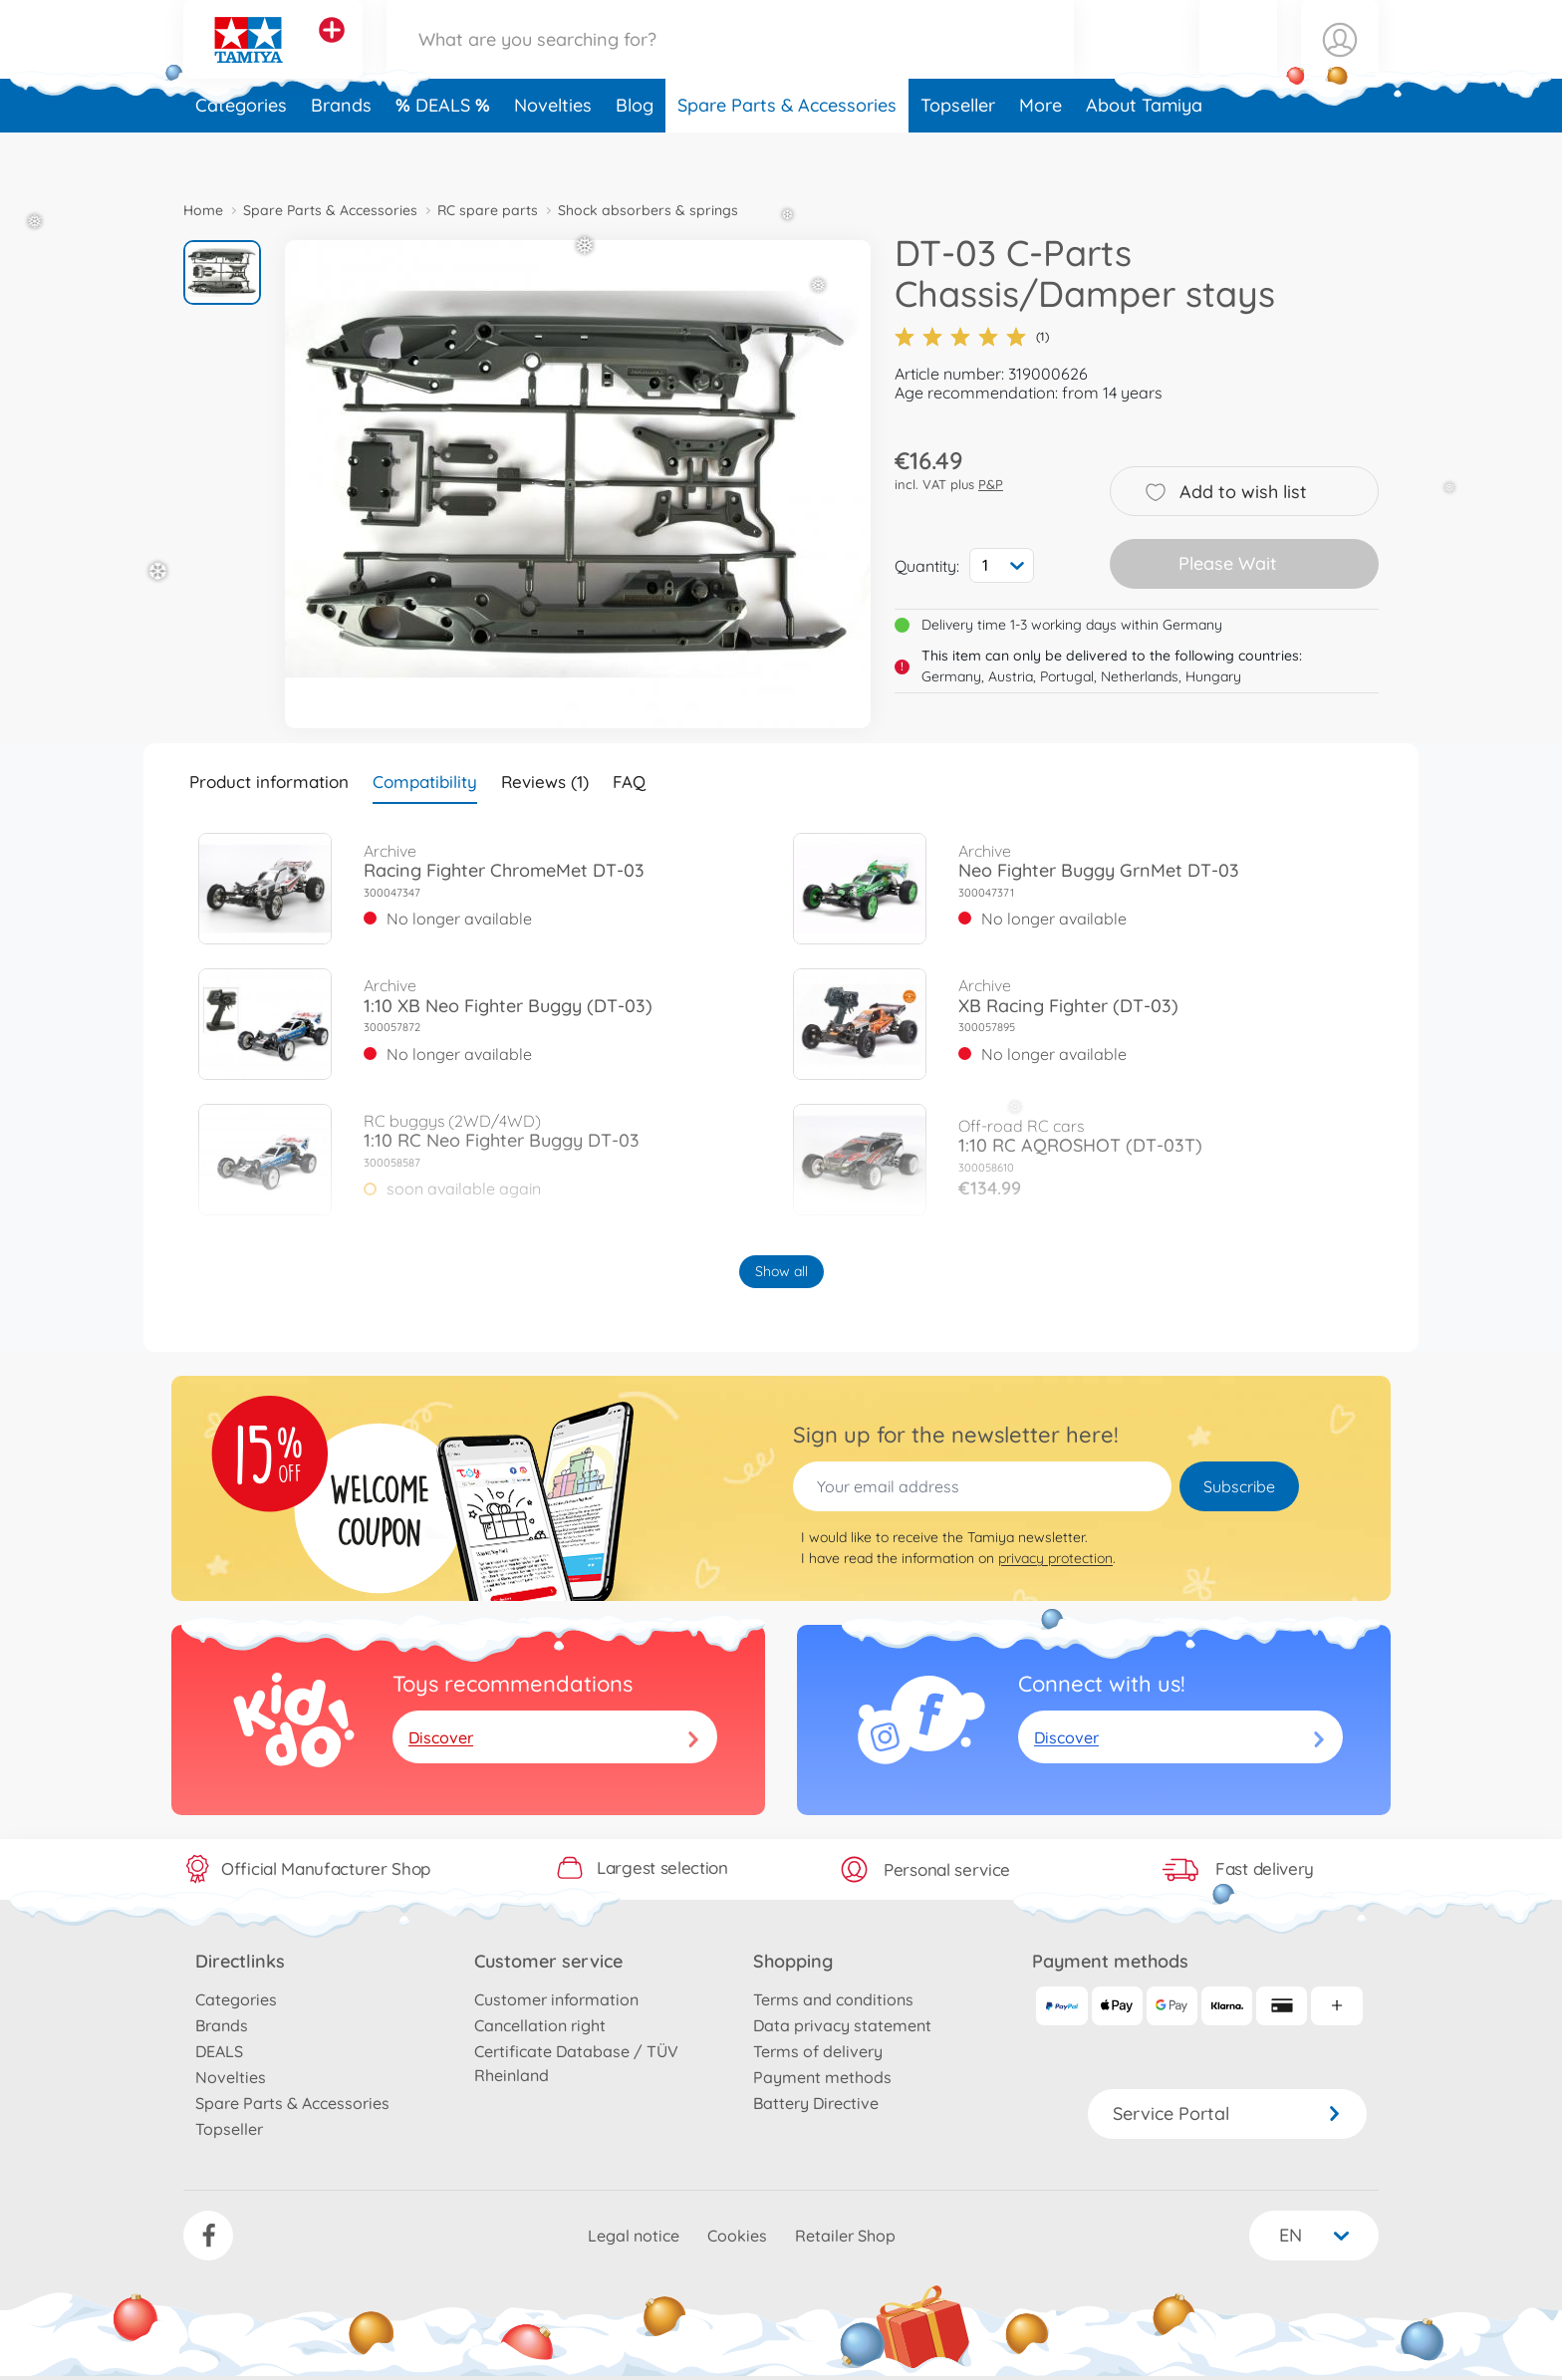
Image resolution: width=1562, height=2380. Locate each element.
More (1040, 152)
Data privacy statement (842, 2025)
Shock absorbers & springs (648, 210)
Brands (341, 152)
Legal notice (633, 2236)
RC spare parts (487, 210)
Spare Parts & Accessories (787, 152)
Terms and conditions (833, 1999)
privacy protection (1055, 1558)
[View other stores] (332, 54)
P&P (990, 484)
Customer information (556, 1999)
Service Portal (1227, 2113)
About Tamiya (1144, 152)
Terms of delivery (818, 2051)
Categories (241, 152)
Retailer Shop (845, 2236)
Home (203, 210)
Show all (781, 1271)
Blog (634, 152)
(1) (972, 337)
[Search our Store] (730, 63)
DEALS (445, 152)
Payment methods (822, 2077)
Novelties (553, 152)
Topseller (957, 152)
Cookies (737, 2236)
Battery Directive (816, 2103)
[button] (1238, 63)
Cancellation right (540, 2025)
